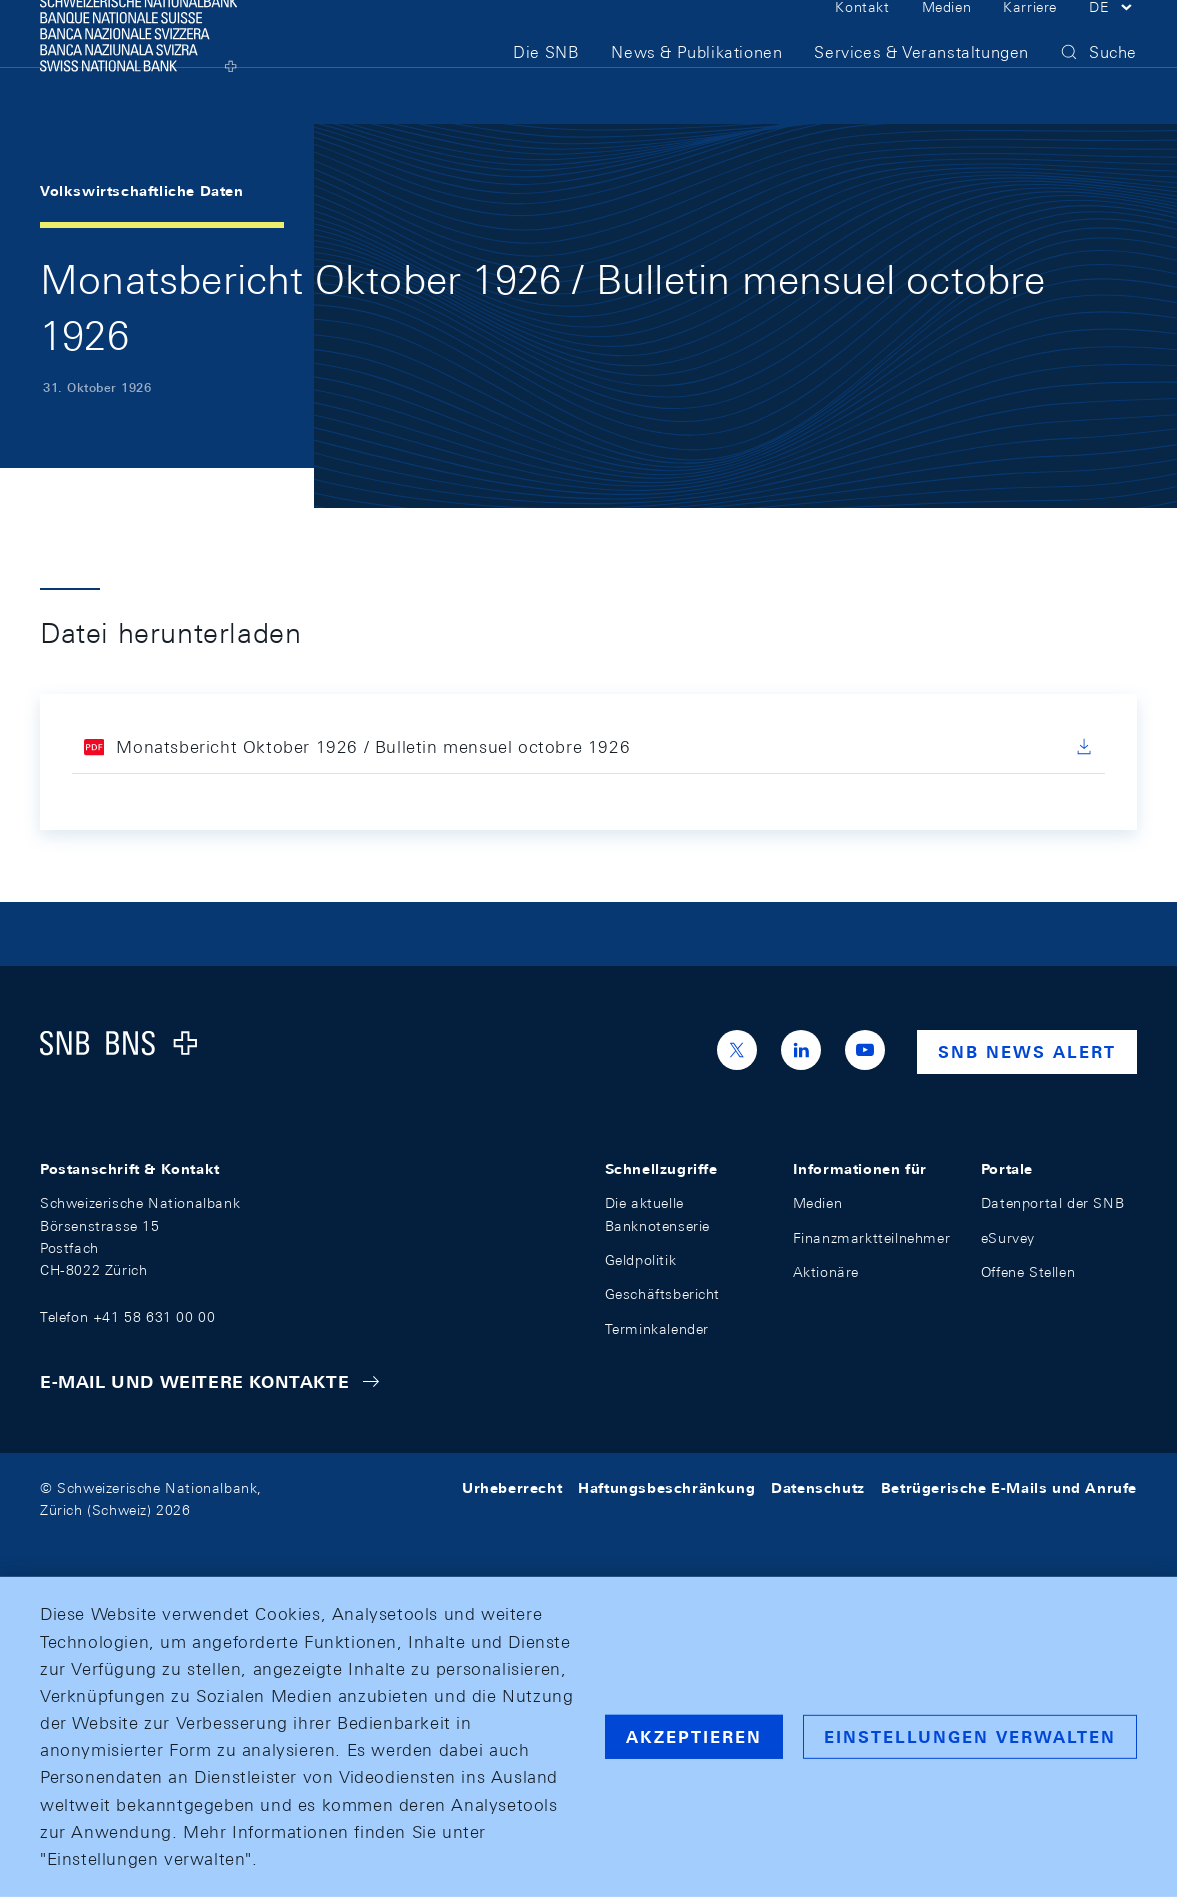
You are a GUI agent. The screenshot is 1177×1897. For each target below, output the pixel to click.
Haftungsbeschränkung (666, 1488)
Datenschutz (818, 1488)
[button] (1113, 38)
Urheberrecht (512, 1488)
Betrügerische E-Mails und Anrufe (1009, 1488)
